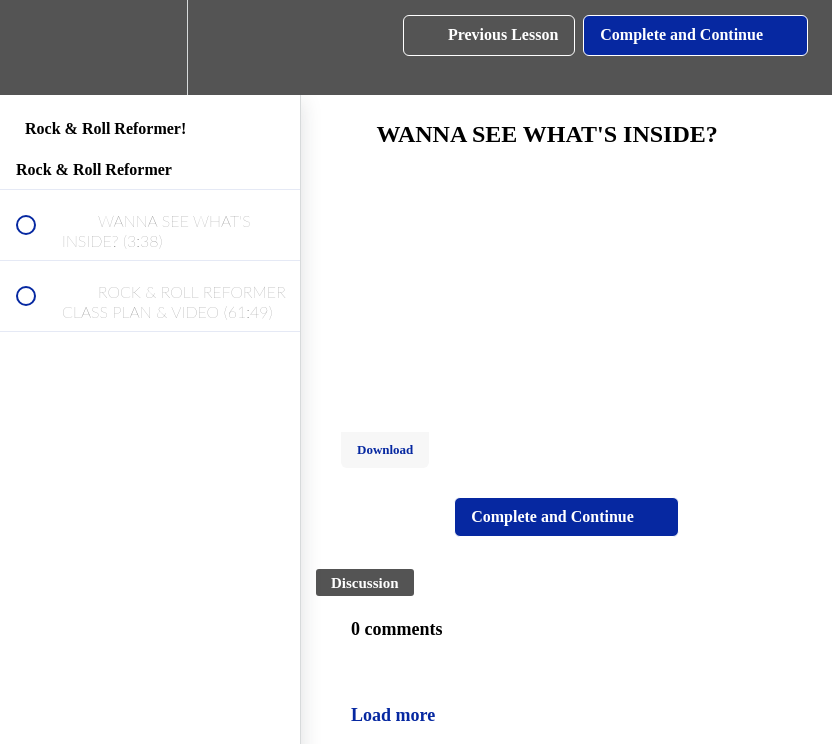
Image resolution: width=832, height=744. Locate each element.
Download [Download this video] (385, 449)
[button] (37, 47)
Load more (393, 715)
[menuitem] (150, 47)
